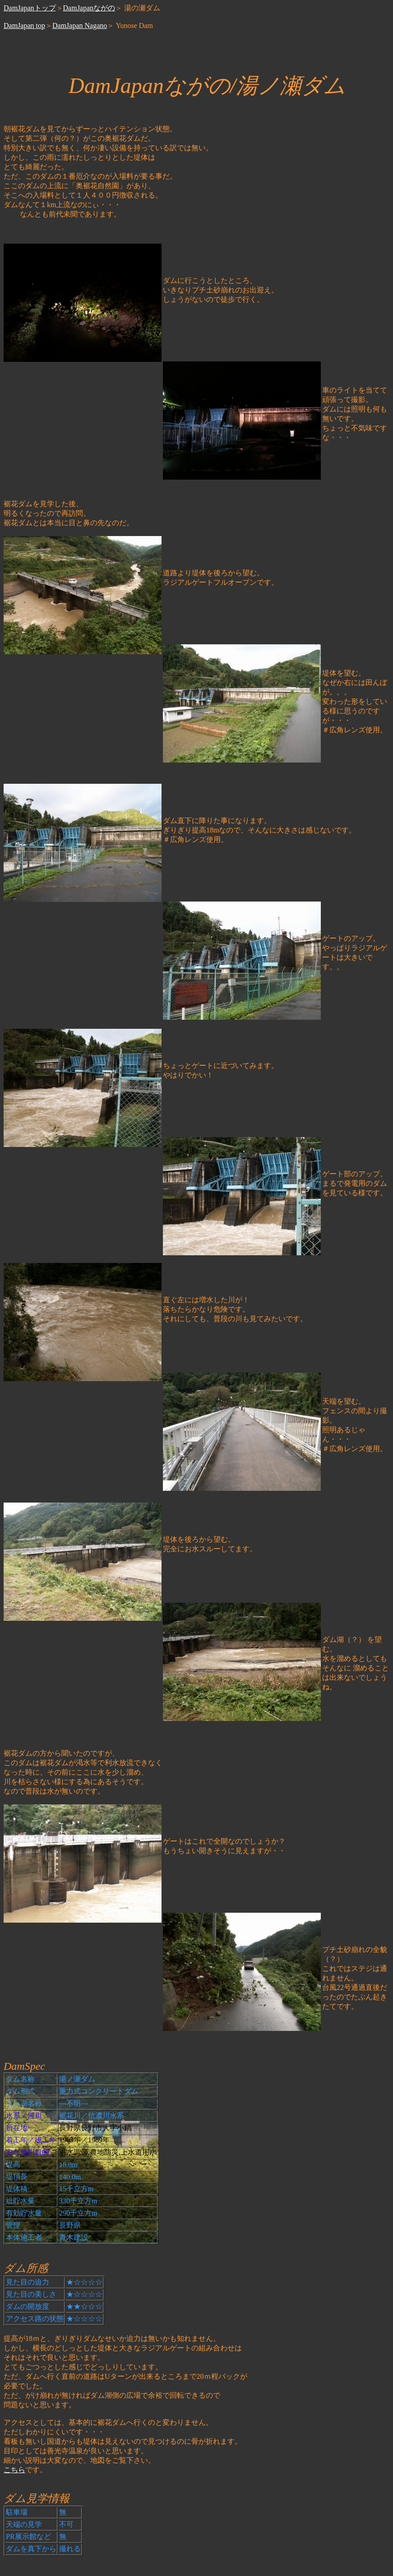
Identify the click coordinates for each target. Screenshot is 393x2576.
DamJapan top (24, 25)
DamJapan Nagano (79, 25)
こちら (14, 2470)
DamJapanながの (89, 8)
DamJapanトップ (30, 8)
